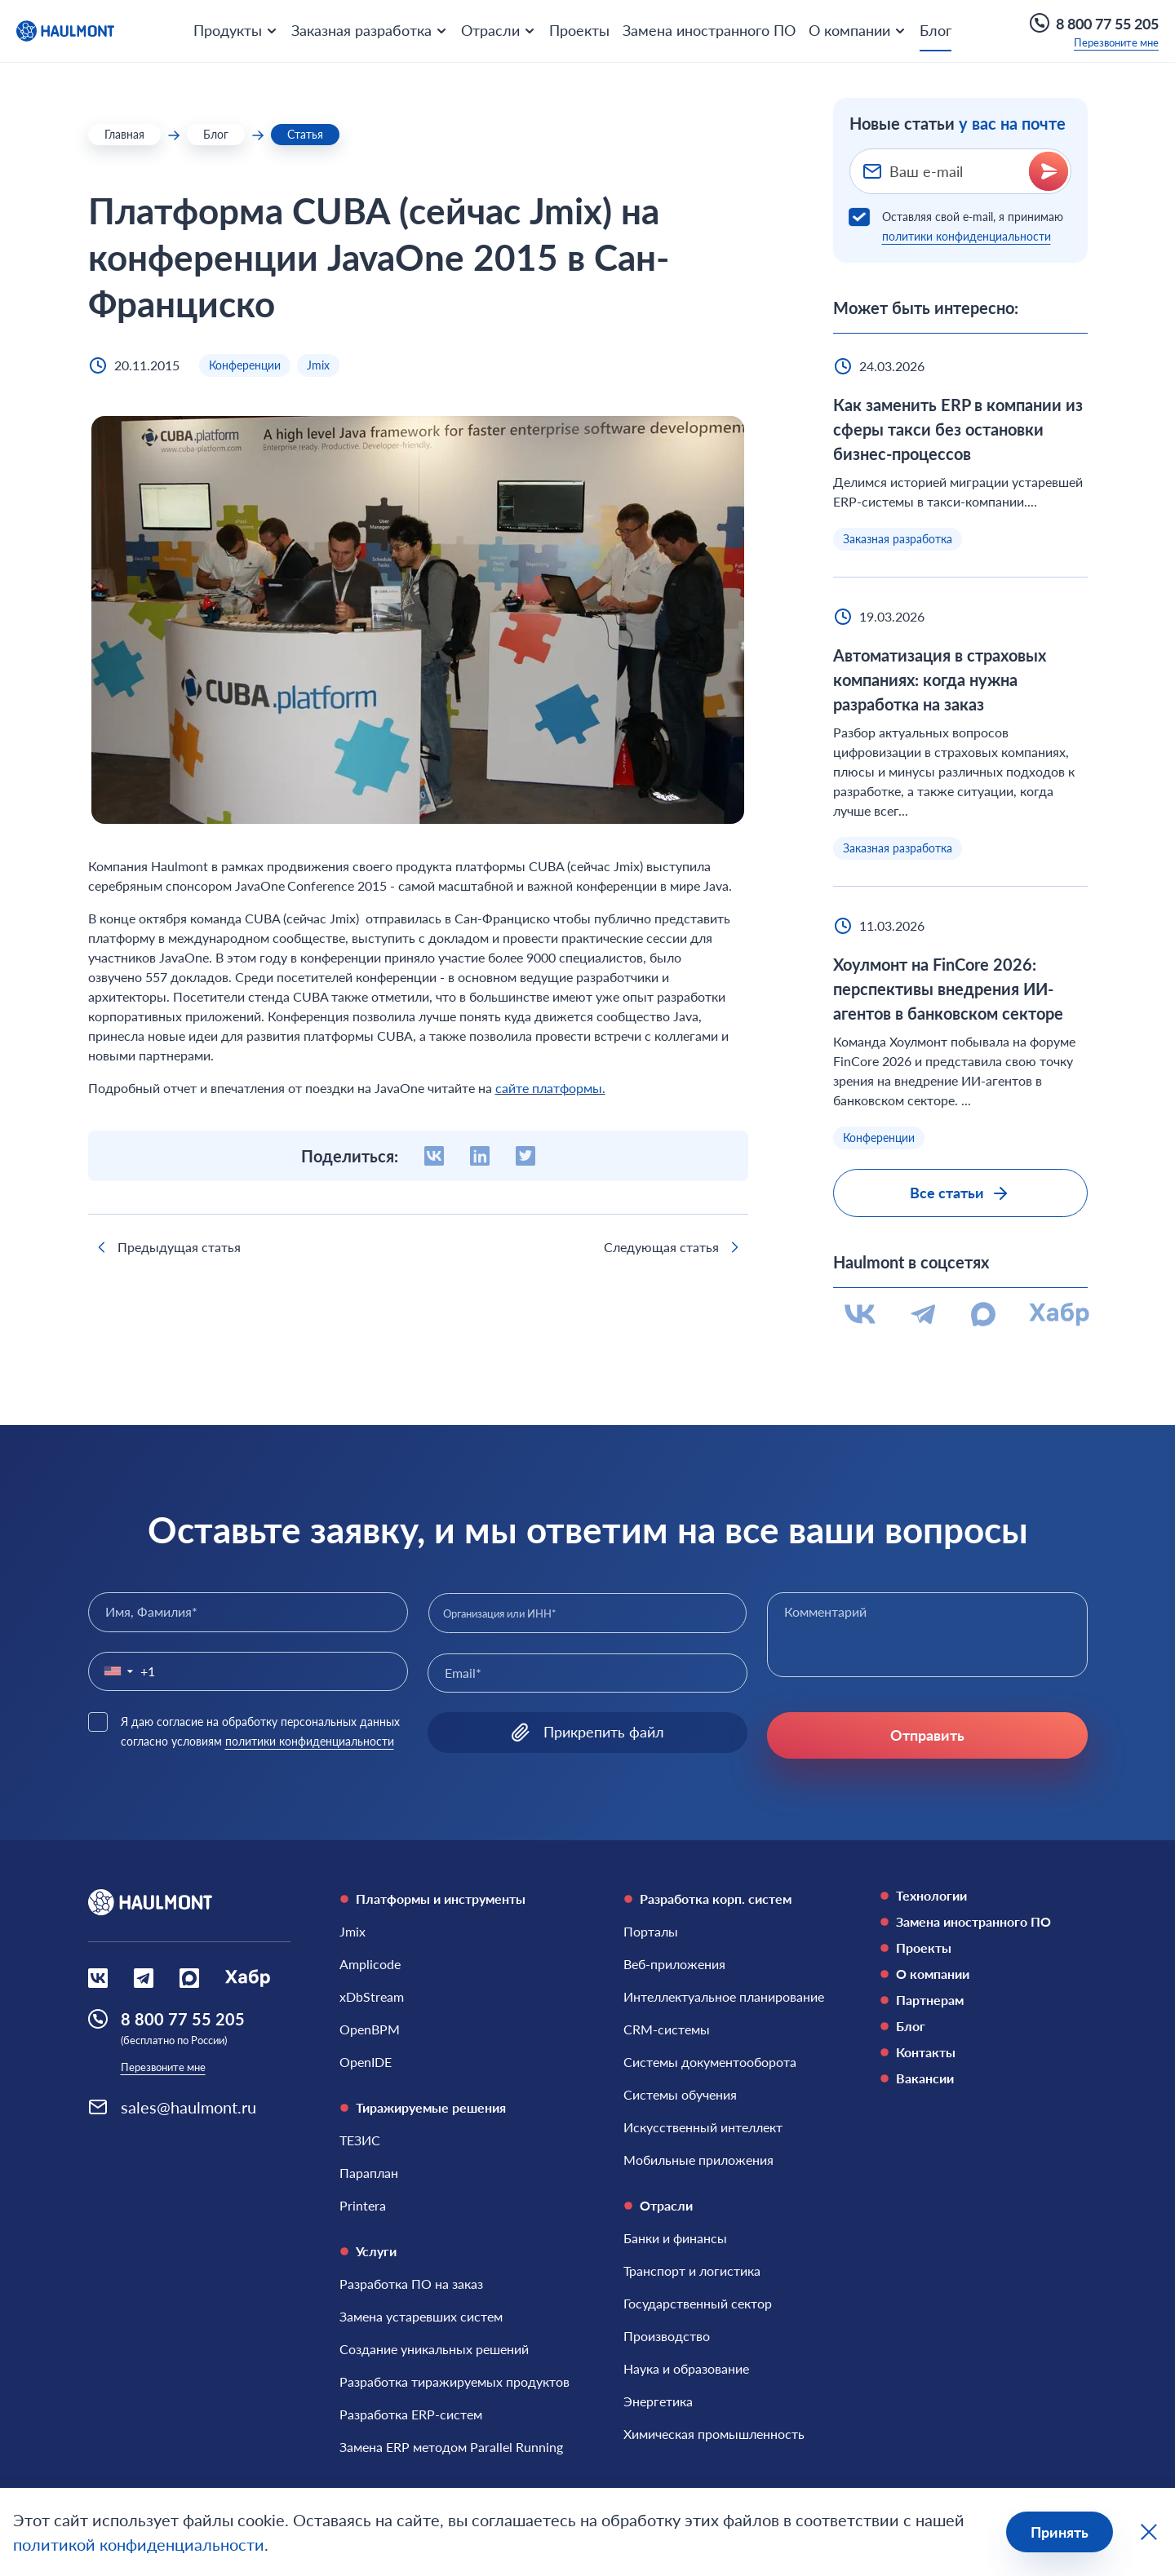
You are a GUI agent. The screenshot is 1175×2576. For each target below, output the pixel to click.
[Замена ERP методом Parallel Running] (451, 2447)
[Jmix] (352, 1931)
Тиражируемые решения (422, 2107)
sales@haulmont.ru (188, 2107)
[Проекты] (984, 1947)
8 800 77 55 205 (1094, 23)
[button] (115, 1671)
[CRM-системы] (666, 2029)
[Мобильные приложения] (698, 2160)
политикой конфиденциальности (138, 2544)
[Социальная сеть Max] (189, 1978)
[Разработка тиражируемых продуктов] (454, 2382)
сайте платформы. (550, 1087)
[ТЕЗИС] (359, 2140)
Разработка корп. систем (707, 1898)
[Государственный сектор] (697, 2303)
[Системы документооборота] (709, 2062)
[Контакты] (984, 2052)
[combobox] (587, 1612)
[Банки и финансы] (675, 2238)
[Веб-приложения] (674, 1964)
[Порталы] (650, 1931)
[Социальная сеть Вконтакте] (98, 1978)
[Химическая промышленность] (714, 2434)
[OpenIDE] (365, 2062)
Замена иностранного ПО (709, 30)
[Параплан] (368, 2173)
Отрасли (658, 2205)
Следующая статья (674, 1247)
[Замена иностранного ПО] (984, 1921)
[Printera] (362, 2205)
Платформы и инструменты (432, 1898)
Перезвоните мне (1116, 42)
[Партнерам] (984, 2000)
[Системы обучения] (680, 2095)
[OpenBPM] (369, 2029)
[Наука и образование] (686, 2369)
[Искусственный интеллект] (703, 2127)
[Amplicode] (370, 1964)
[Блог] (984, 2026)
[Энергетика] (658, 2401)
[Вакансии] (984, 2078)
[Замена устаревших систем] (421, 2316)
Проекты (579, 30)
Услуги (368, 2251)
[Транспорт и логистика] (691, 2271)
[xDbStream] (371, 1997)
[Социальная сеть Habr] (247, 1978)
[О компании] (984, 1974)
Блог (935, 30)
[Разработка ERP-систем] (410, 2414)
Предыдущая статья (166, 1247)
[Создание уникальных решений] (434, 2349)
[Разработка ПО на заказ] (411, 2284)
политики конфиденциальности (966, 236)
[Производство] (666, 2336)
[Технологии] (984, 1895)
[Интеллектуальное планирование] (723, 1997)
